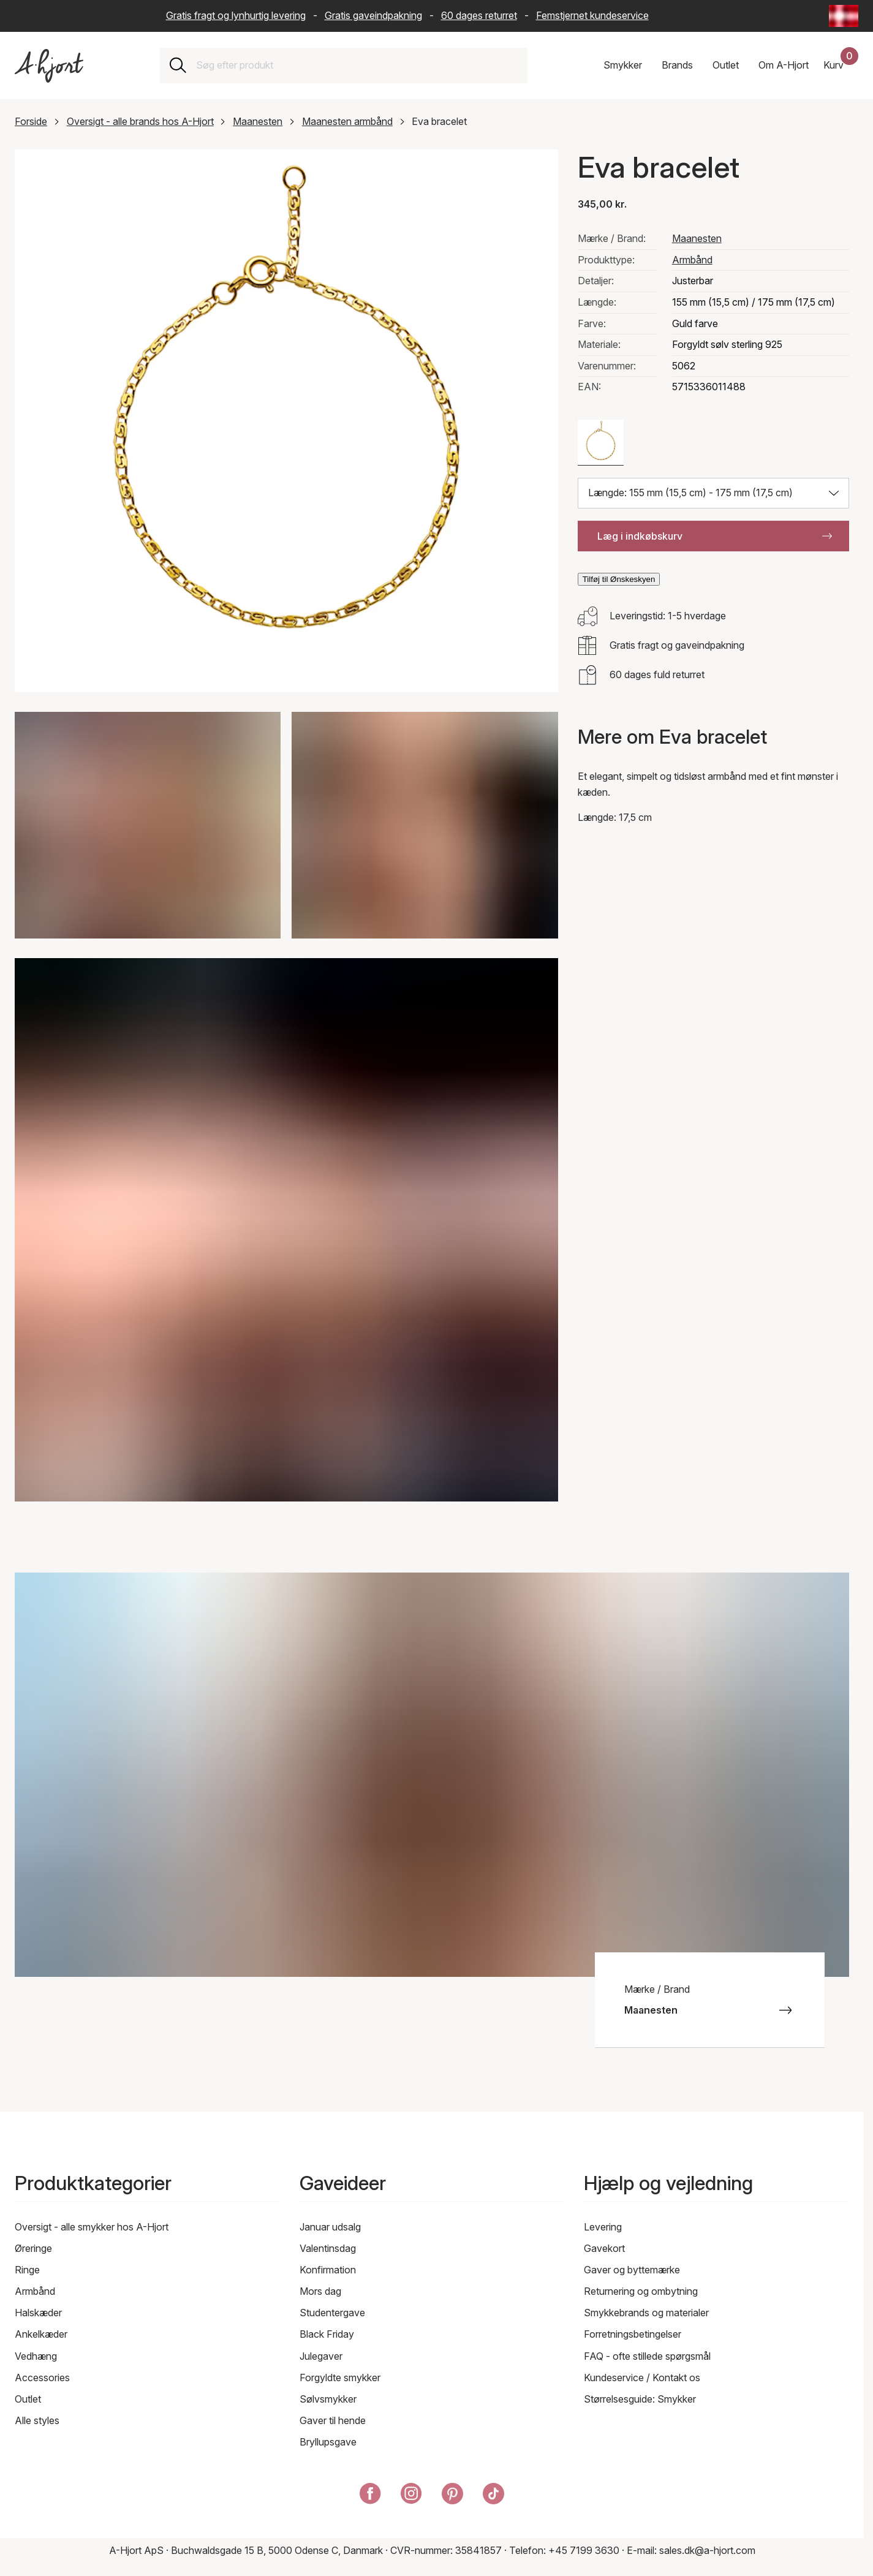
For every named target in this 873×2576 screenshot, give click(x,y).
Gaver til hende (333, 2420)
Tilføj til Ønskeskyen (619, 579)
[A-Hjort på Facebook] (370, 2496)
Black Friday (327, 2334)
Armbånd (692, 260)
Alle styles (37, 2420)
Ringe (27, 2270)
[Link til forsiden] (49, 66)
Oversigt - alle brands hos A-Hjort (140, 121)
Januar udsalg (330, 2227)
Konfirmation (328, 2270)
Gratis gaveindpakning (373, 15)
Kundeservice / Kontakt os (642, 2377)
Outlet (28, 2399)
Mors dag (320, 2291)
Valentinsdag (328, 2248)
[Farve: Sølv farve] (656, 443)
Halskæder (38, 2312)
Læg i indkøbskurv (714, 536)
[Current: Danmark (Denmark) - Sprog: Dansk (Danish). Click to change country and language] (843, 16)
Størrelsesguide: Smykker (640, 2399)
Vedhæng (36, 2356)
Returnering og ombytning (641, 2291)
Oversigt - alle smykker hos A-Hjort (91, 2227)
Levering (603, 2227)
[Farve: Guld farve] (601, 443)
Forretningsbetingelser (632, 2334)
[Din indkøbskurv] (840, 65)
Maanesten (257, 121)
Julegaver (321, 2356)
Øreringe (33, 2248)
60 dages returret (479, 15)
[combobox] (357, 65)
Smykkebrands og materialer (646, 2312)
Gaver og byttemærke (632, 2270)
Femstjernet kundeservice (592, 15)
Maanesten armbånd (347, 121)
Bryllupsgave (328, 2442)
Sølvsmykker (328, 2399)
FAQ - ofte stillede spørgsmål (647, 2356)
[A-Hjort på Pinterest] (452, 2496)
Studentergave (332, 2312)
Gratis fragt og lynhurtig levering (236, 15)
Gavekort (604, 2248)
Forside (31, 121)
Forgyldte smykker (340, 2377)
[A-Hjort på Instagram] (411, 2496)
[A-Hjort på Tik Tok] (493, 2496)
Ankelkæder (41, 2334)
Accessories (42, 2377)
